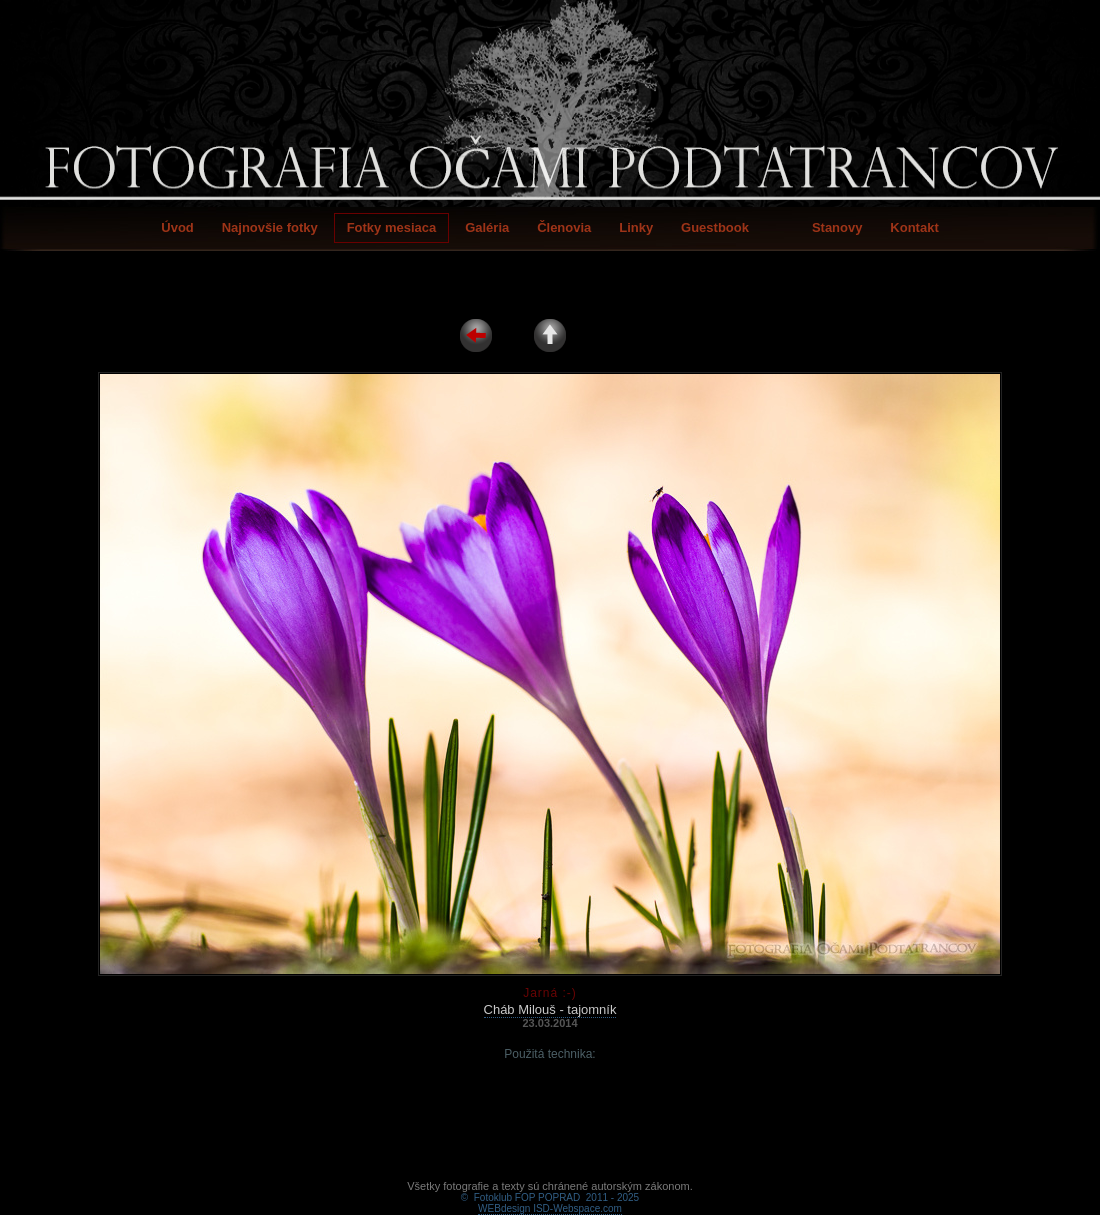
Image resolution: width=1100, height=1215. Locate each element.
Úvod (177, 227)
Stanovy (837, 227)
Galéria (487, 227)
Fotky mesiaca (392, 227)
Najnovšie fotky (270, 227)
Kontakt (914, 227)
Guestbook (715, 227)
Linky (636, 227)
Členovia (564, 227)
